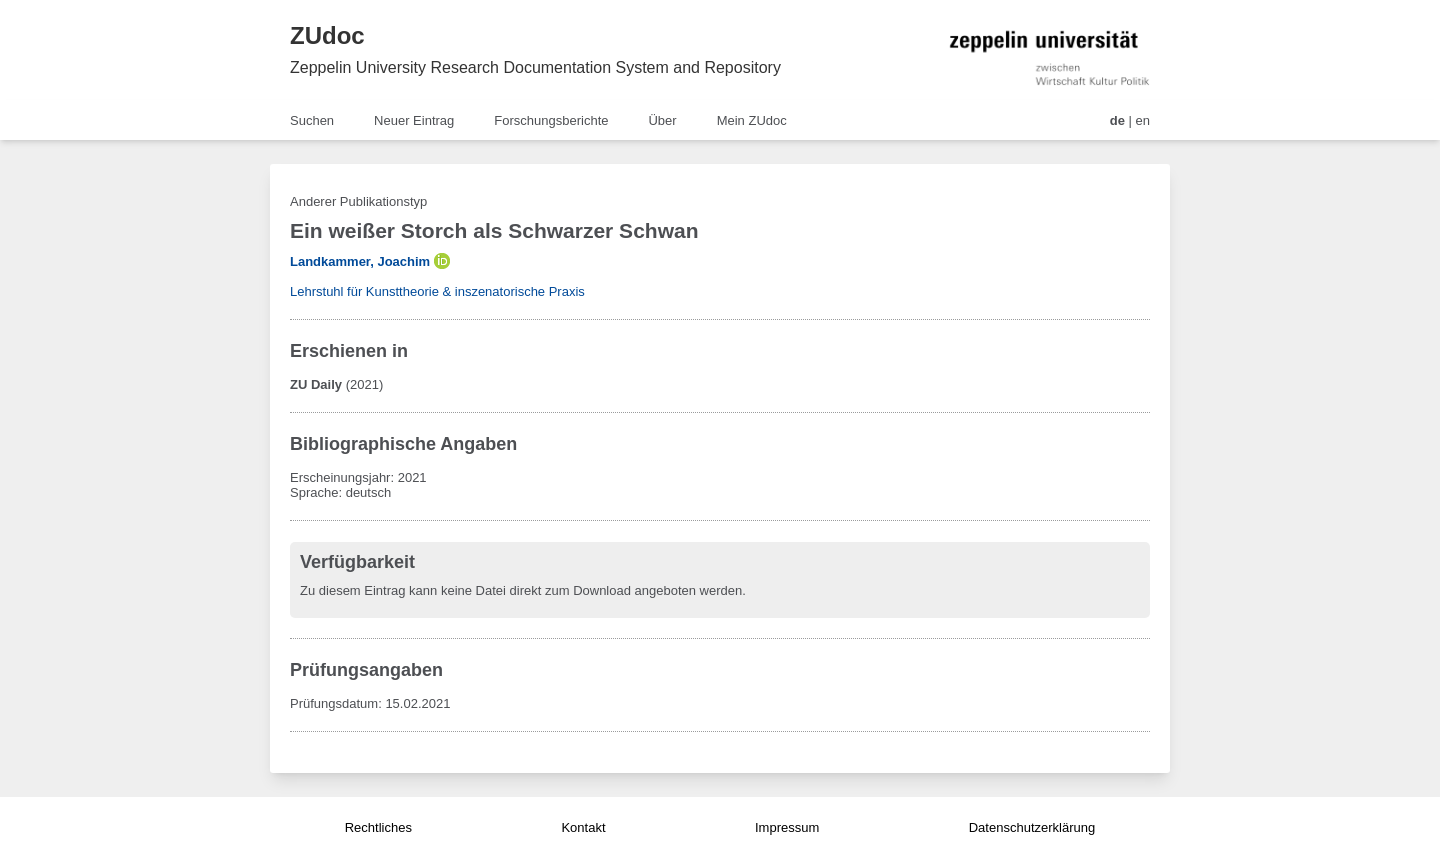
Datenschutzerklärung (1032, 827)
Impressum (787, 827)
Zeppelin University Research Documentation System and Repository (535, 67)
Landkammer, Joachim (360, 261)
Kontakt (583, 827)
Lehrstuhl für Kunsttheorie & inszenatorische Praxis (437, 291)
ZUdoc (327, 35)
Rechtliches (378, 827)
